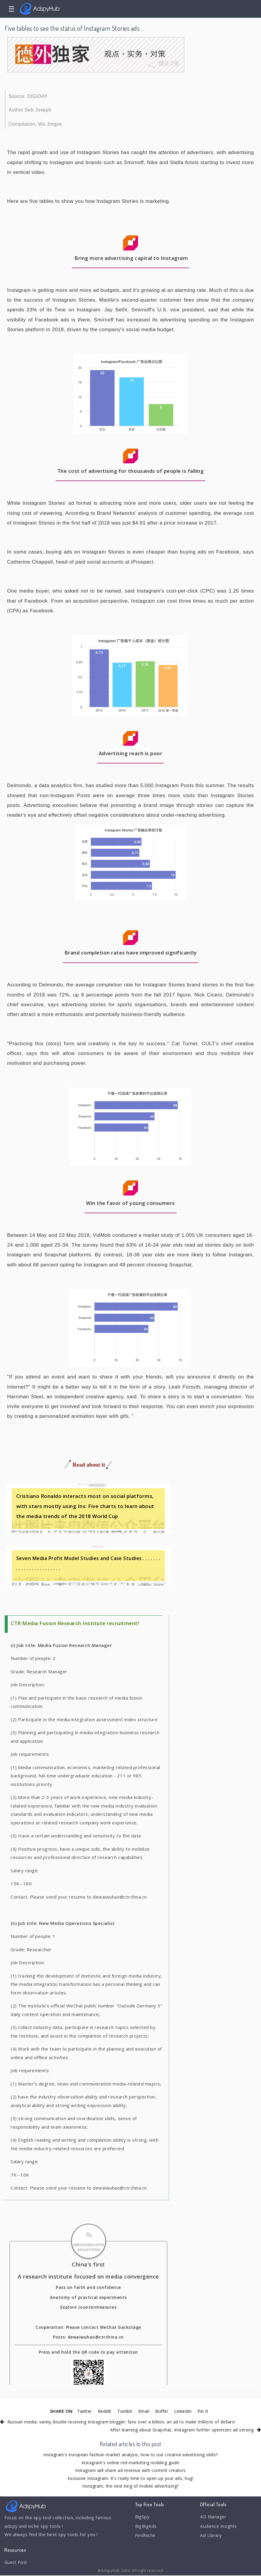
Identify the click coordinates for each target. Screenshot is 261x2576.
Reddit (104, 2411)
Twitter (82, 2411)
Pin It (205, 2411)
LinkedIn (184, 2411)
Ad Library (211, 2536)
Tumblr (124, 2411)
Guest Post (16, 2562)
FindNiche (145, 2536)
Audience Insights (219, 2527)
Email (144, 2411)
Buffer (162, 2411)
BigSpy (142, 2517)
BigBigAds (146, 2527)
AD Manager (213, 2517)
